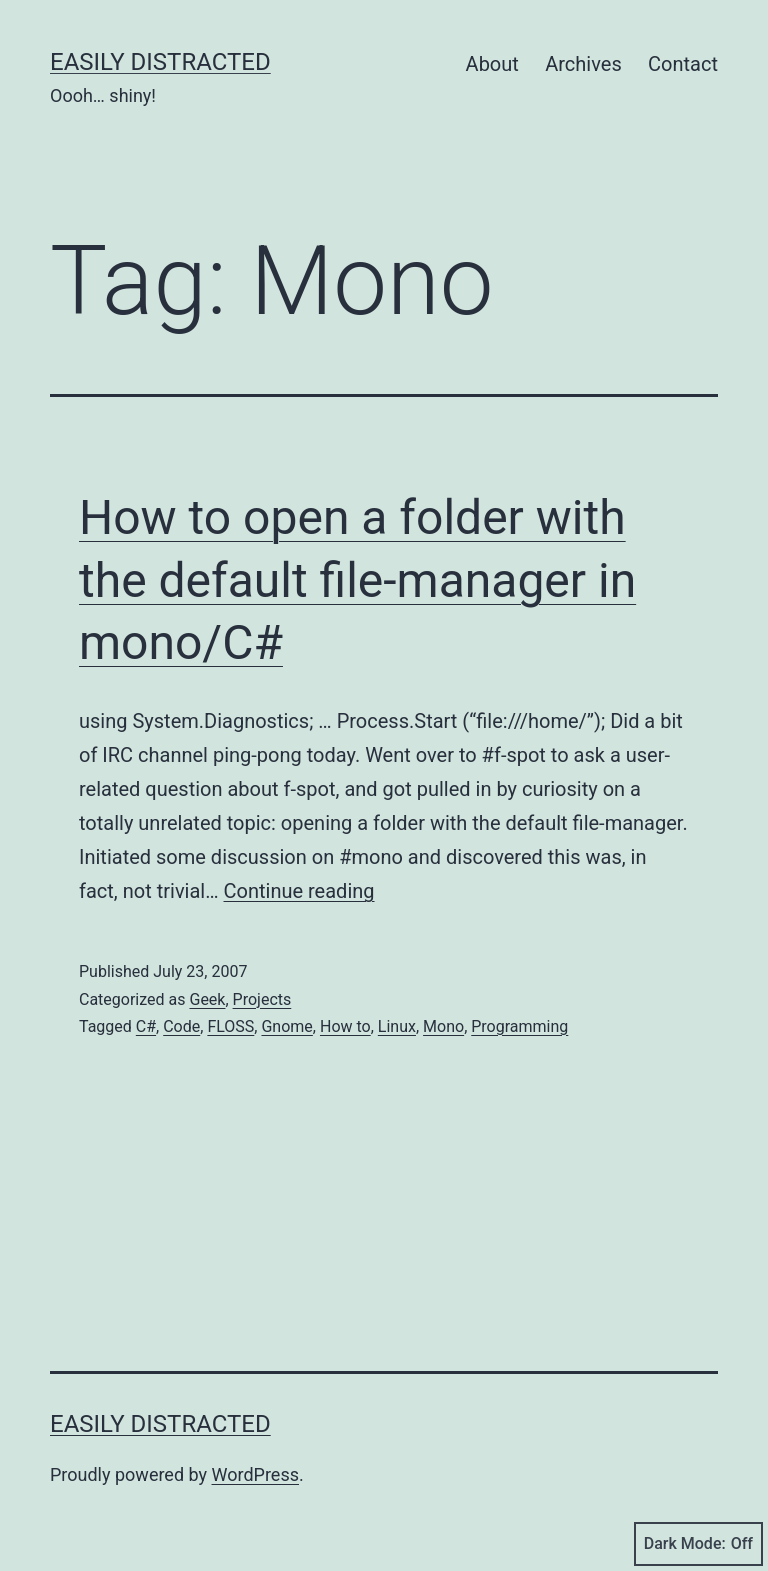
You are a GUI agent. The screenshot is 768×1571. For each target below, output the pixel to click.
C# (146, 1026)
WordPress (255, 1474)
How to (345, 1026)
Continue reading (299, 891)
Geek (207, 999)
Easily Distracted (160, 62)
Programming (519, 1026)
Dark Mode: (698, 1544)
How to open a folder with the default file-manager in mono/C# (357, 580)
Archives (583, 64)
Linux (397, 1026)
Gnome (286, 1026)
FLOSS (230, 1026)
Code (181, 1026)
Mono (443, 1026)
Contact (683, 64)
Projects (262, 999)
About (492, 64)
